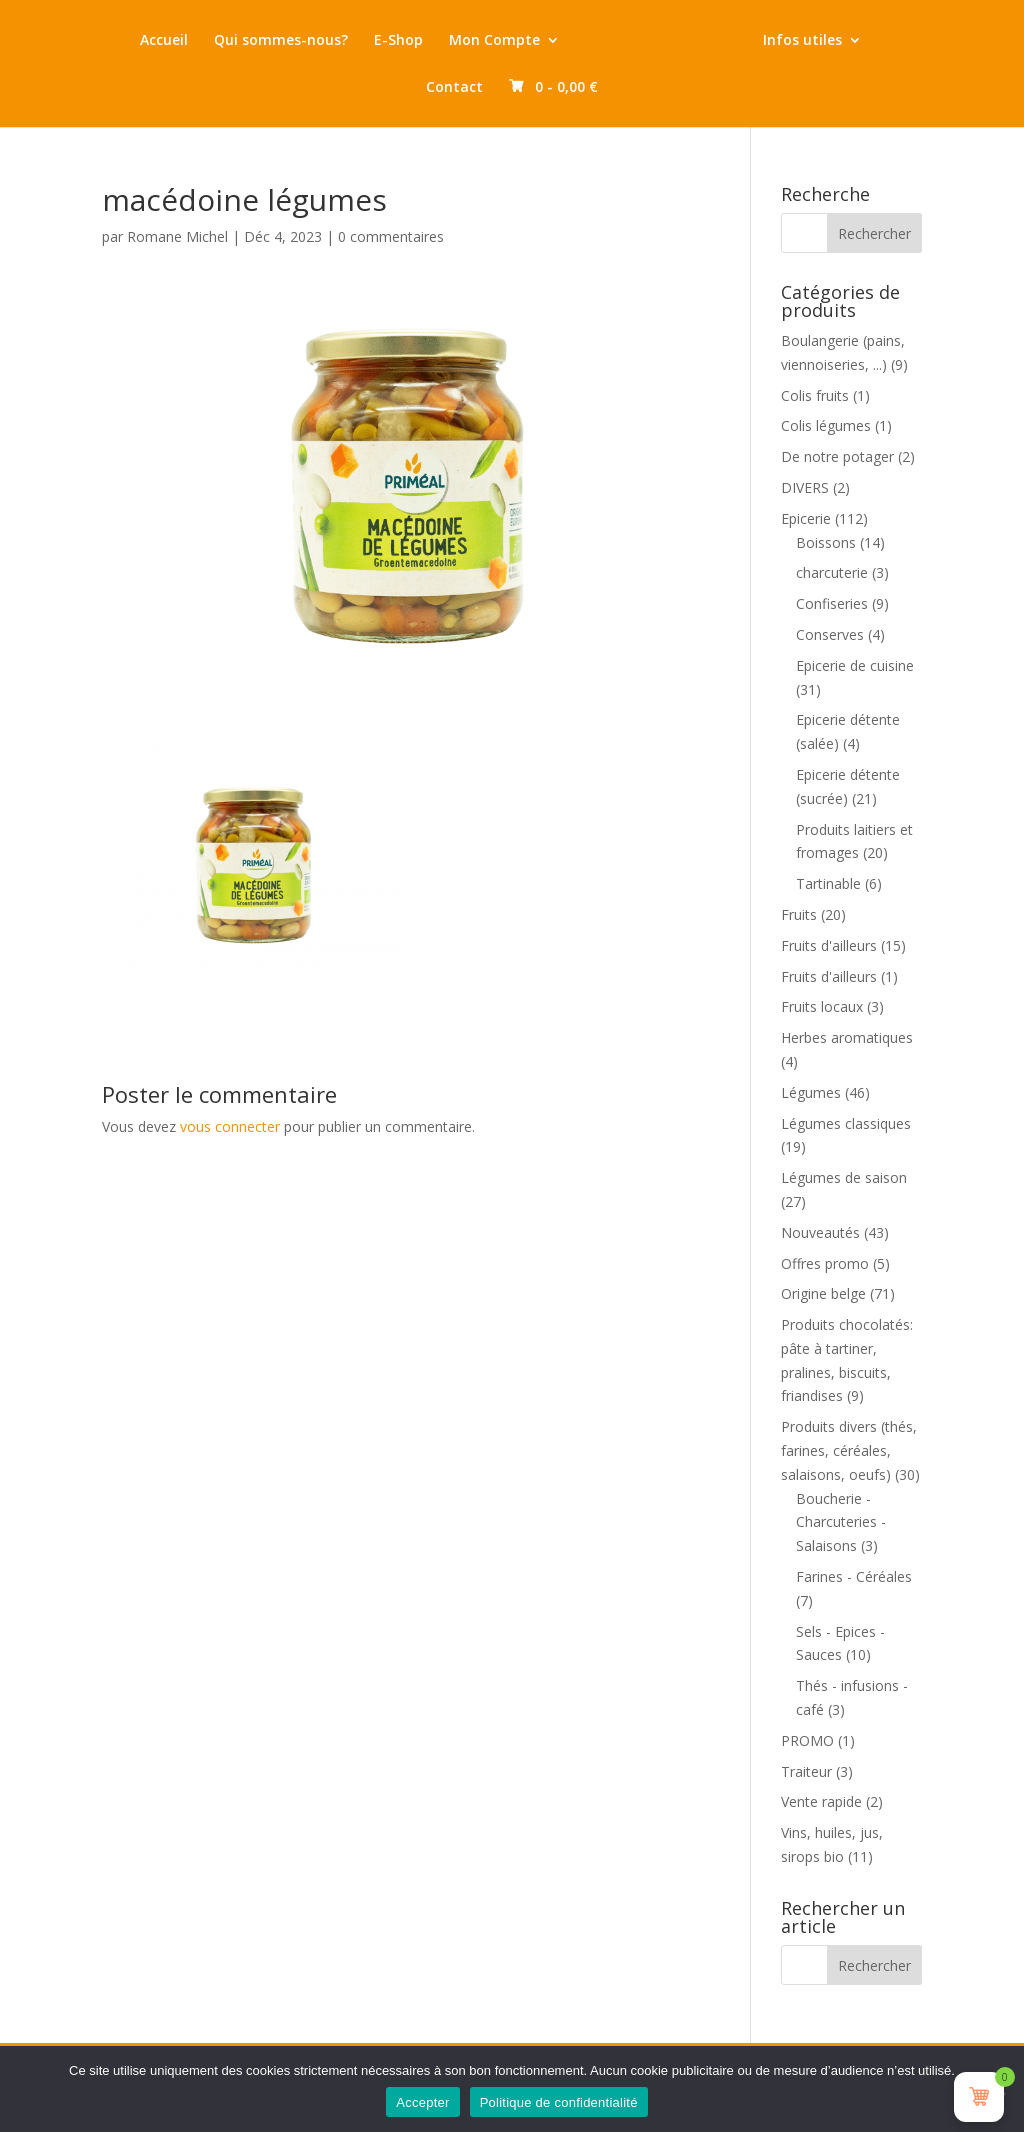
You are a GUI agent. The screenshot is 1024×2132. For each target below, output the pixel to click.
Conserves (830, 634)
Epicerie (806, 518)
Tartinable (828, 883)
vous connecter (230, 1126)
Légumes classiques (846, 1123)
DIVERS (805, 487)
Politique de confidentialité (559, 2102)
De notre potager (837, 456)
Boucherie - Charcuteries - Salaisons (841, 1522)
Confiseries (832, 603)
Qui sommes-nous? (281, 41)
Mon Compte (494, 41)
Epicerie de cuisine (855, 665)
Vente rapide (821, 1801)
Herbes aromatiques (847, 1037)
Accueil (164, 41)
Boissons (826, 542)
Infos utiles (802, 41)
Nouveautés (820, 1232)
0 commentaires (391, 236)
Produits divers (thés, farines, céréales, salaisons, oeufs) (849, 1450)
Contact (454, 88)
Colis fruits (815, 395)
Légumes (811, 1092)
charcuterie (832, 572)
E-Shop (398, 41)
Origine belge (823, 1293)
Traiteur (806, 1771)
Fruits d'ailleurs (829, 945)
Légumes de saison (844, 1177)
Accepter (422, 2102)
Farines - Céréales (854, 1576)
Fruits (799, 914)
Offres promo (825, 1263)
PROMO (807, 1740)
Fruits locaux (822, 1006)
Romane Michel (177, 236)
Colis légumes (826, 425)
